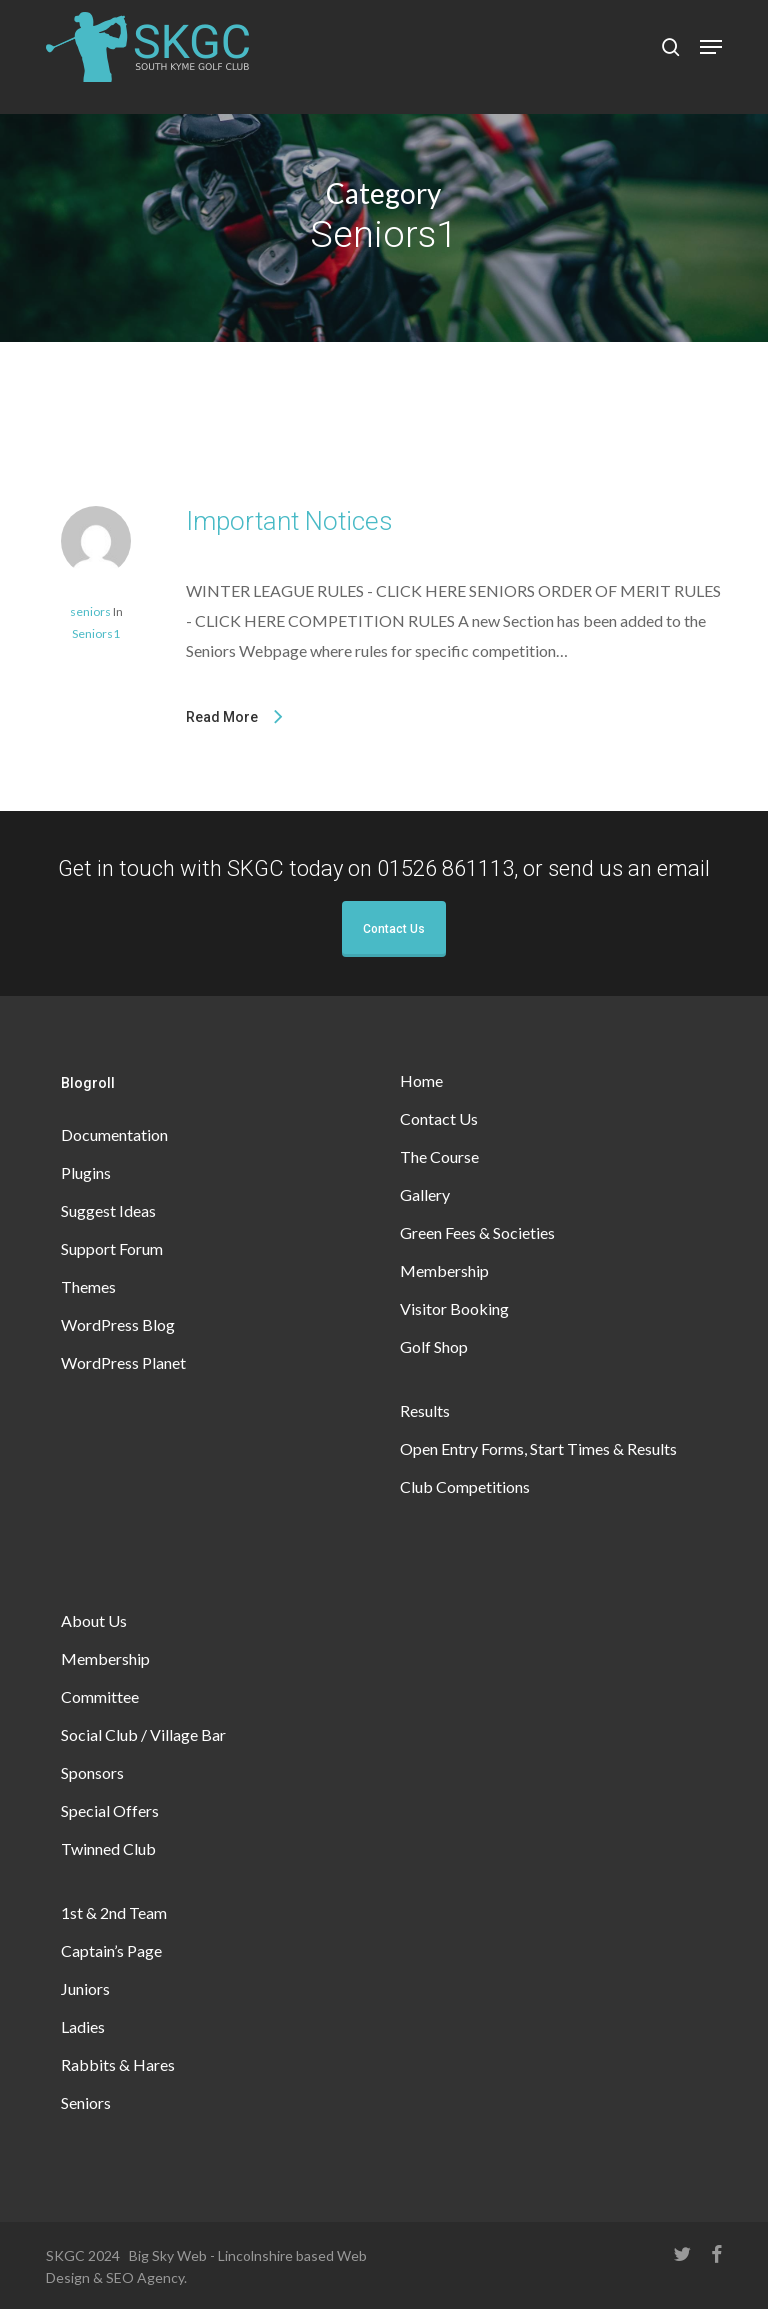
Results (425, 1410)
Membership (444, 1270)
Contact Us (394, 929)
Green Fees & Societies (477, 1232)
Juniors (85, 1988)
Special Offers (110, 1810)
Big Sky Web (168, 2255)
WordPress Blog (118, 1324)
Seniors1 (96, 633)
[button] (711, 47)
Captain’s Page (111, 1950)
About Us (94, 1620)
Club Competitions (465, 1486)
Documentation (114, 1134)
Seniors (86, 2102)
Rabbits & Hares (118, 2064)
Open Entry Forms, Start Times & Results (538, 1448)
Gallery (425, 1194)
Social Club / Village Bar (143, 1734)
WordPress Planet (123, 1362)
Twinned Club (108, 1848)
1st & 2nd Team (114, 1912)
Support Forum (112, 1248)
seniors (90, 611)
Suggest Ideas (108, 1210)
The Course (439, 1156)
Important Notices (289, 521)
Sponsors (92, 1772)
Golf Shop (434, 1346)
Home (421, 1080)
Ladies (83, 2026)
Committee (100, 1696)
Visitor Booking (454, 1308)
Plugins (86, 1172)
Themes (88, 1286)
